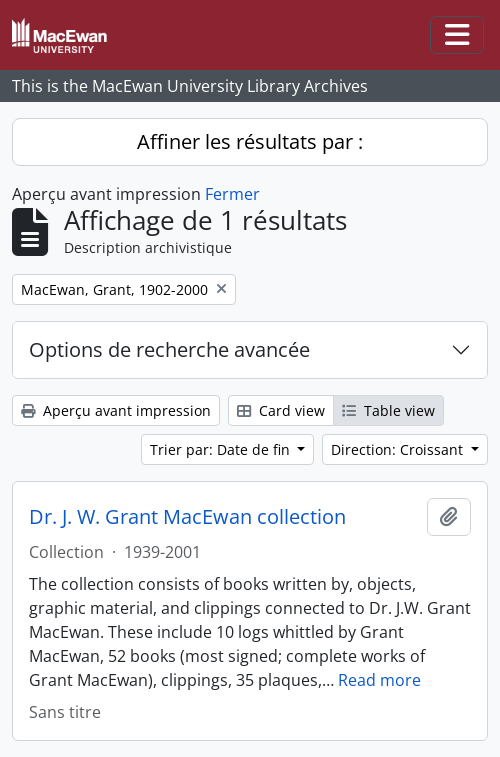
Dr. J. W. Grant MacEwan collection (187, 517)
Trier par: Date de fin (222, 449)
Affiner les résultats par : (250, 141)
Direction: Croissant (399, 449)
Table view (388, 410)
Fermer (232, 194)
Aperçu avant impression (116, 410)
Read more (379, 680)
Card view (281, 410)
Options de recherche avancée (169, 349)
